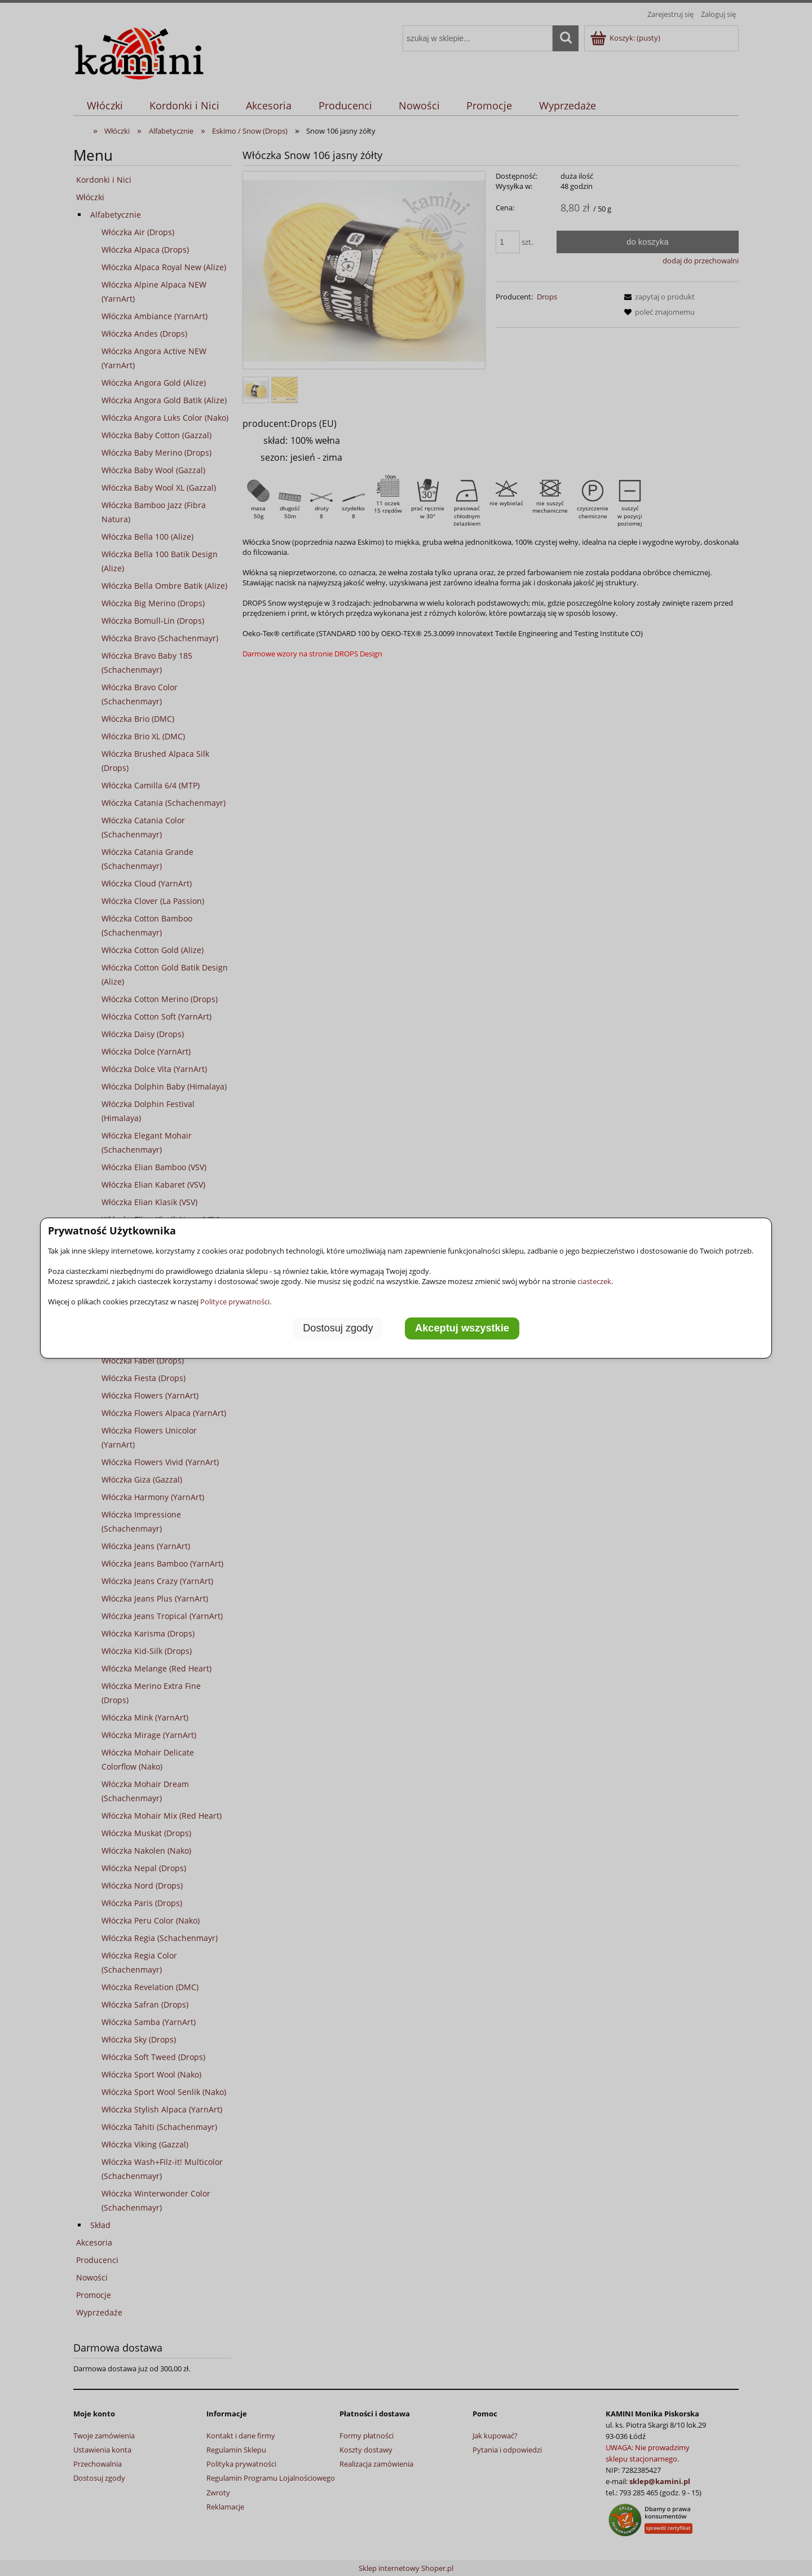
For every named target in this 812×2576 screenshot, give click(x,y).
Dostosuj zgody (338, 1328)
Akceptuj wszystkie (462, 1328)
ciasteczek (594, 1281)
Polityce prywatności (235, 1301)
